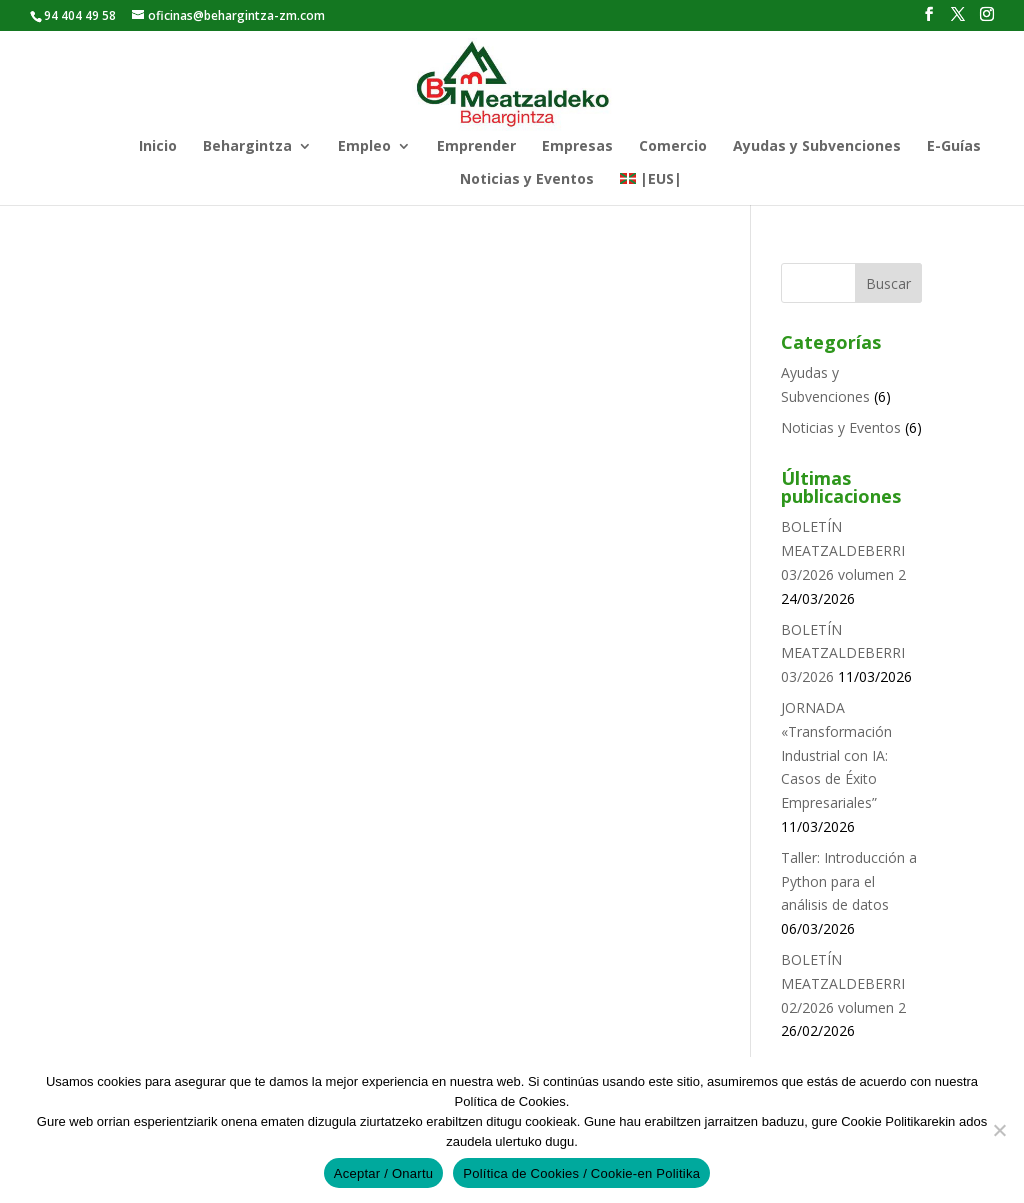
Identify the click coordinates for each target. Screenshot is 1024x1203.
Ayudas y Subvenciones (817, 147)
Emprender (476, 147)
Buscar (888, 283)
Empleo (364, 147)
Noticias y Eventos (527, 180)
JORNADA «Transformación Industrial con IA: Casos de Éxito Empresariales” (836, 755)
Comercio (673, 147)
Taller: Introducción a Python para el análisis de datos (849, 881)
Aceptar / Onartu (383, 1173)
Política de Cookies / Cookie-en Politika (581, 1173)
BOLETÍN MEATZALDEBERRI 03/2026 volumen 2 (843, 550)
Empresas (577, 147)
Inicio (158, 147)
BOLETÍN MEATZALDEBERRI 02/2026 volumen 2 (843, 983)
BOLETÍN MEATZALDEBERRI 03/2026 (843, 653)
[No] (999, 1130)
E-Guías (954, 147)
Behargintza (247, 147)
